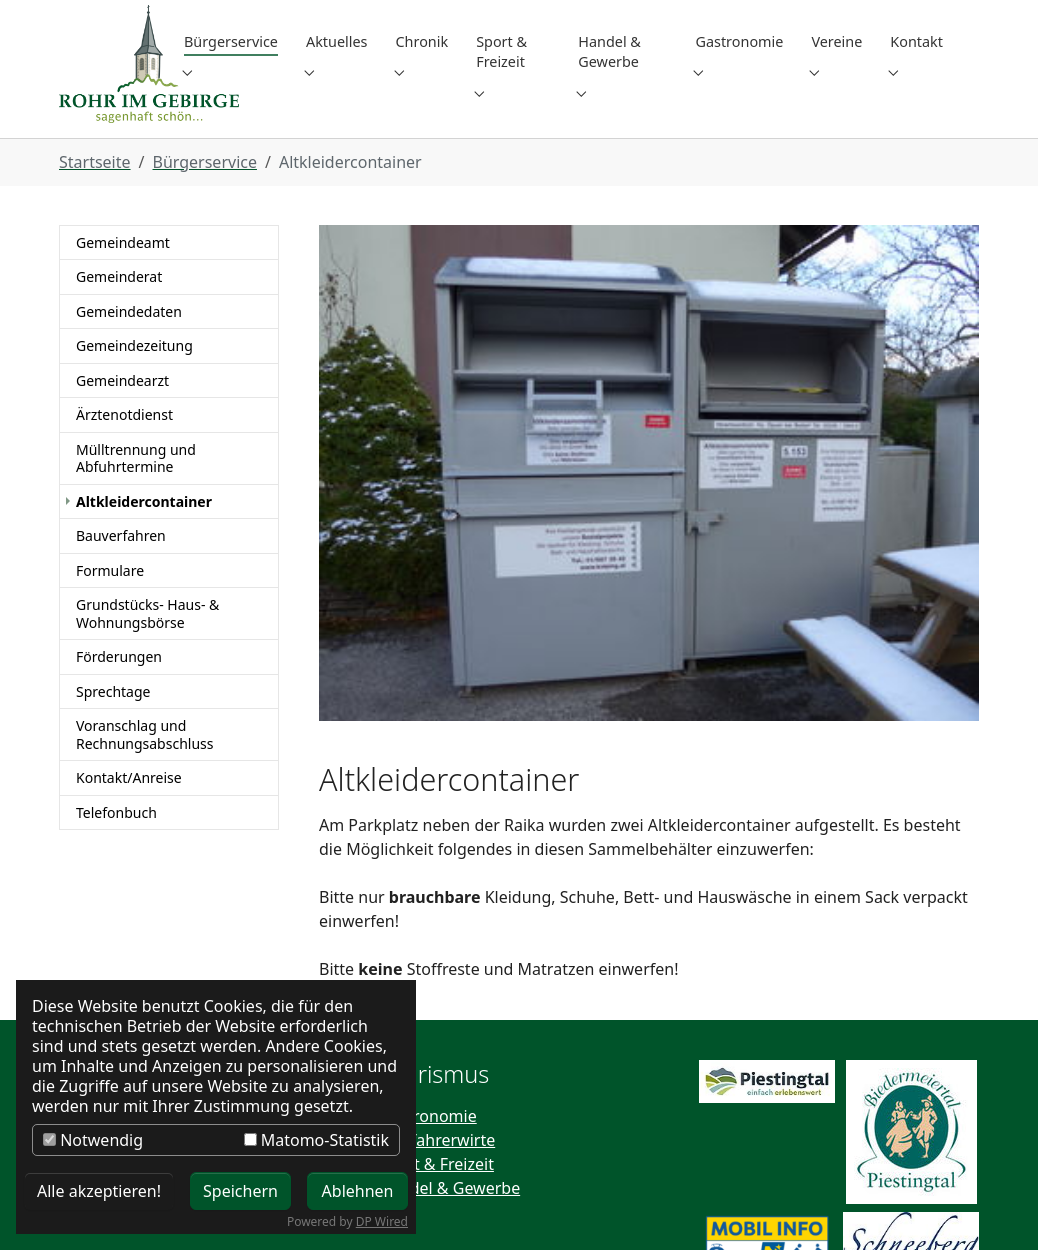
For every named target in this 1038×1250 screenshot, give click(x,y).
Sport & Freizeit (436, 1013)
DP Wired (382, 1221)
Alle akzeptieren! (99, 1191)
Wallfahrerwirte (437, 989)
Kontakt (88, 965)
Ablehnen (358, 1191)
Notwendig (93, 1140)
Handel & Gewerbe (449, 1037)
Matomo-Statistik (316, 1140)
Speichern (240, 1191)
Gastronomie (428, 965)
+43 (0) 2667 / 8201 (648, 1159)
